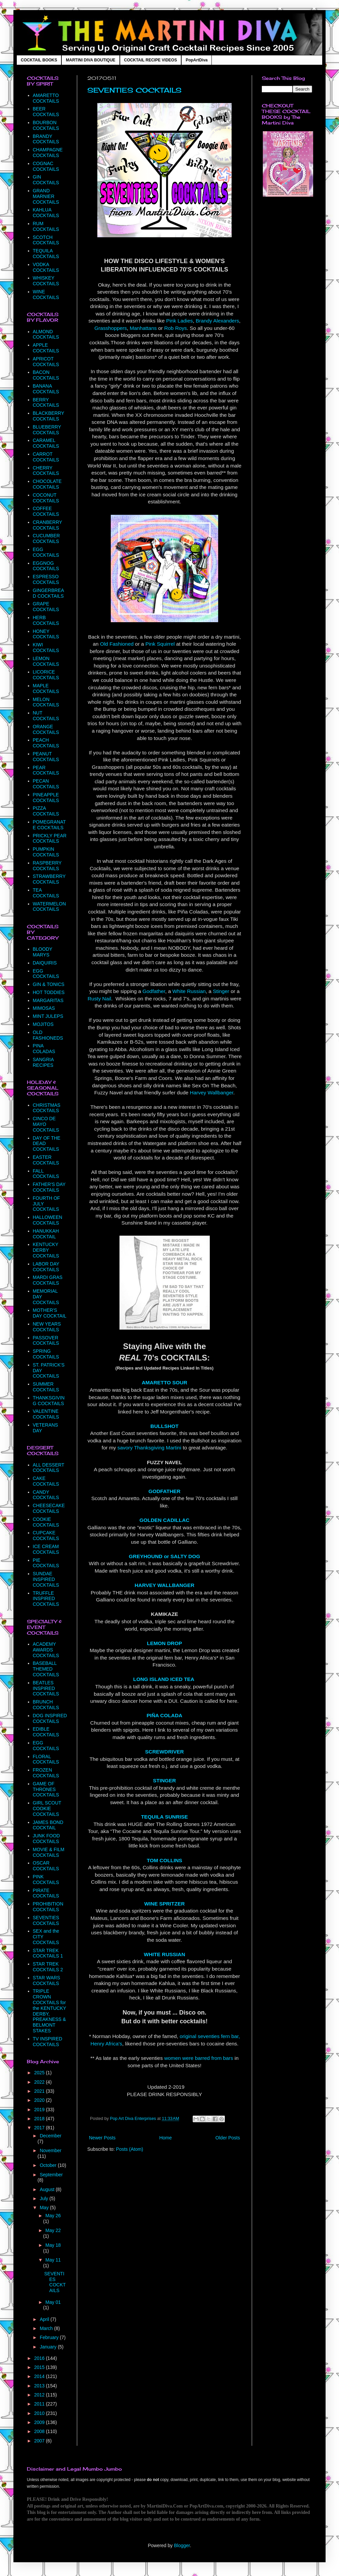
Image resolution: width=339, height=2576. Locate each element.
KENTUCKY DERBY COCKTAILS (46, 1250)
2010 (40, 2413)
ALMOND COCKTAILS (46, 334)
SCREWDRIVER (164, 1751)
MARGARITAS (48, 1000)
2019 (40, 2109)
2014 (40, 2376)
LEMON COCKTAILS (46, 661)
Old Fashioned (117, 644)
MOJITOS (43, 1024)
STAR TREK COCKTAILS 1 (48, 1953)
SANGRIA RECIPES (43, 1062)
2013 (40, 2385)
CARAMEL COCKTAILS (46, 443)
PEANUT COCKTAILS (46, 756)
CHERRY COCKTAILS (46, 470)
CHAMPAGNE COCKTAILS (48, 152)
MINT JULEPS (48, 1016)
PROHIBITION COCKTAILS (48, 1906)
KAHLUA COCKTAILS (46, 212)
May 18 (53, 2245)
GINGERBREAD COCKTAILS (48, 593)
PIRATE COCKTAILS (46, 1893)
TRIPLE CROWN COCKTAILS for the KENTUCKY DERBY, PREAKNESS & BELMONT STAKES (49, 2010)
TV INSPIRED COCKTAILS (47, 2041)
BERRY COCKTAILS (46, 402)
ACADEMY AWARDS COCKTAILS (46, 1649)
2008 (40, 2431)
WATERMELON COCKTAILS (49, 906)
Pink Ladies (179, 321)
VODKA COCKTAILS (46, 267)
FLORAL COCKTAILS (46, 1759)
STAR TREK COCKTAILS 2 (48, 1966)
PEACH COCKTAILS (46, 742)
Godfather (154, 991)
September (51, 2174)
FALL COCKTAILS (46, 1173)
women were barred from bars (198, 2058)
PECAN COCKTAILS (46, 783)
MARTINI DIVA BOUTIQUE (90, 60)
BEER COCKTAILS (46, 111)
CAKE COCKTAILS (46, 1481)
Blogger (182, 2545)
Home (165, 2137)
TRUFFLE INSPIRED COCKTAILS (46, 1598)
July (44, 2198)
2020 (40, 2100)
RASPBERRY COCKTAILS (47, 865)
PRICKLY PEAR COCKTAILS (50, 838)
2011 (40, 2404)
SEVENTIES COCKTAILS (134, 90)
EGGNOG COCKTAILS (46, 566)
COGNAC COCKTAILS (46, 166)
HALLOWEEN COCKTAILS (47, 1220)
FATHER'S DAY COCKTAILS (49, 1187)
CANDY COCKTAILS (46, 1494)
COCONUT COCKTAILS (46, 497)
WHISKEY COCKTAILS (46, 280)
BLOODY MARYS (42, 951)
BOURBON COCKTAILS (46, 125)
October (49, 2165)
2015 (40, 2367)
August (47, 2189)
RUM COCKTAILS (46, 226)
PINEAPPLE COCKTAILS (46, 797)
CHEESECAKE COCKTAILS (49, 1508)
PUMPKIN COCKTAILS (46, 851)
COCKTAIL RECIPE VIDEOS (150, 60)
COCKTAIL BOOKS (39, 60)
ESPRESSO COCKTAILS (46, 579)
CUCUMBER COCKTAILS (46, 538)
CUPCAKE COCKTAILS (46, 1535)
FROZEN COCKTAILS (46, 1772)
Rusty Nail (99, 998)
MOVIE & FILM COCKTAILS (48, 1852)
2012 (40, 2394)
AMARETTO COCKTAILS (46, 98)
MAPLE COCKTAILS (46, 688)
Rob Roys (175, 328)
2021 (40, 2091)
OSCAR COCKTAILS (46, 1865)
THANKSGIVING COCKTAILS (49, 1400)
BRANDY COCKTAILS (46, 139)
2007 (40, 2440)
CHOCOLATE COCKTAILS (47, 484)
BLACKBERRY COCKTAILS (48, 416)
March (47, 2328)
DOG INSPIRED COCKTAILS (50, 1718)
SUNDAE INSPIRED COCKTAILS (46, 1579)
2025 (40, 2072)
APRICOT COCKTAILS (46, 361)
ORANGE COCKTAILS (46, 729)
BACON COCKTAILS (46, 375)
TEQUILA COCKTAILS (46, 253)
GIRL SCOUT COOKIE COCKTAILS (47, 1808)
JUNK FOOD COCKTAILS (46, 1838)
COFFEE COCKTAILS (46, 511)
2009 (40, 2422)
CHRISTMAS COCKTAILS (46, 1107)
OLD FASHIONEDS (48, 1035)
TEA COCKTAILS (46, 892)
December (50, 2135)
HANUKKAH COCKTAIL (46, 1233)
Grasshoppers (110, 328)
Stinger (221, 991)
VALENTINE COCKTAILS (46, 1414)
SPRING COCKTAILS (46, 1353)
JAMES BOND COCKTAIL (48, 1825)
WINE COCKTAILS (46, 294)
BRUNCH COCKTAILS (46, 1704)
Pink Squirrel (160, 644)
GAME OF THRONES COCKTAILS (46, 1789)
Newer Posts (102, 2137)
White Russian (189, 991)
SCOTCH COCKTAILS (46, 240)
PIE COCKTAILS (46, 1563)
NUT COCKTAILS (46, 715)
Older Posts (227, 2137)
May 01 (53, 2302)
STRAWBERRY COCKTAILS (49, 879)
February (50, 2337)
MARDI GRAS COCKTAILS (48, 1280)
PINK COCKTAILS (46, 1879)
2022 (40, 2082)
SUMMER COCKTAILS (46, 1386)
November (50, 2150)
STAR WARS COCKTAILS (46, 1980)
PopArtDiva (196, 60)
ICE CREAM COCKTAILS (46, 1549)
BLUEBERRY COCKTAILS (47, 429)
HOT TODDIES (49, 992)
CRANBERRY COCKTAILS (47, 525)
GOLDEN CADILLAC (165, 1520)
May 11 (53, 2260)
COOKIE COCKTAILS (46, 1522)
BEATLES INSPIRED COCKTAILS (46, 1688)
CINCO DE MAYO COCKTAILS (46, 1124)
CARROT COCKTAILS (46, 456)
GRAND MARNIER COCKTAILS (46, 196)
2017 (40, 2127)
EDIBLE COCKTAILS (46, 1731)
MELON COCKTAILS (46, 702)
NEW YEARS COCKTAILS (47, 1326)
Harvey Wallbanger (211, 1092)
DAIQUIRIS (45, 962)
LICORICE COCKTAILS (46, 674)
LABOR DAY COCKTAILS (46, 1266)
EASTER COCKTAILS (46, 1160)
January (49, 2346)
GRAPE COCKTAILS (46, 606)
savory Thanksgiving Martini (149, 1447)
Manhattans (143, 328)
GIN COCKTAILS (46, 179)
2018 (40, 2118)
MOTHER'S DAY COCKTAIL (49, 1313)
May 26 (53, 2215)
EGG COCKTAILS (46, 552)
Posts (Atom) (129, 2149)
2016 (40, 2358)
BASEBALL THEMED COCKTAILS (46, 1669)
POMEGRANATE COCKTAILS (49, 824)
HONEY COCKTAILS (46, 634)
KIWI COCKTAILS (46, 647)
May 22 (53, 2230)
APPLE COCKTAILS (46, 347)
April (45, 2319)
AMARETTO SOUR (164, 1382)
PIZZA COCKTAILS (46, 810)
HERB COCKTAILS (46, 620)
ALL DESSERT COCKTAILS (48, 1467)
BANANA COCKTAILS (46, 388)
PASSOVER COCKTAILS (46, 1340)
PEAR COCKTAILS (46, 770)
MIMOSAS (44, 1008)
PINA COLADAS (44, 1048)
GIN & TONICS (48, 984)
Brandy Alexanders (217, 321)
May (45, 2207)
